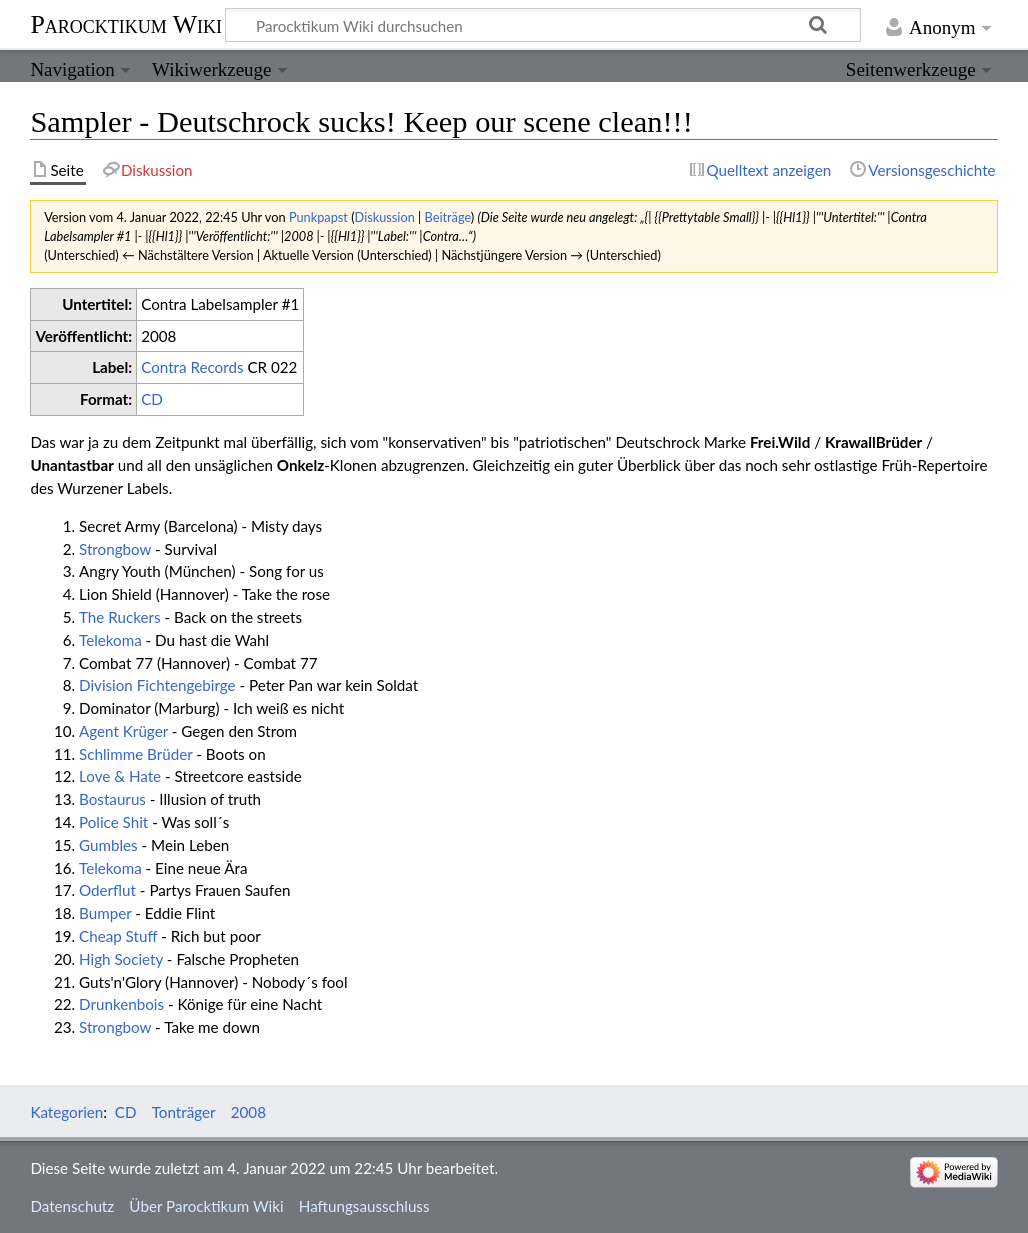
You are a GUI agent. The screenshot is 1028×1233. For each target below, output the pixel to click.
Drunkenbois (121, 1004)
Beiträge (448, 217)
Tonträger (184, 1112)
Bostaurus (112, 799)
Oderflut (107, 890)
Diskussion (385, 217)
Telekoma (110, 640)
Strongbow (115, 549)
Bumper (105, 913)
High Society (121, 959)
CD (152, 399)
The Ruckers (120, 617)
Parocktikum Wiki (126, 23)
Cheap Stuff (118, 936)
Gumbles (108, 845)
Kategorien (66, 1112)
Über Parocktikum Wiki (206, 1206)
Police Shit (113, 822)
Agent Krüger (123, 731)
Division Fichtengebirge (157, 685)
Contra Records (192, 367)
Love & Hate (120, 776)
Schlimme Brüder (135, 754)
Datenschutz (72, 1206)
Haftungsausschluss (364, 1206)
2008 (248, 1112)
